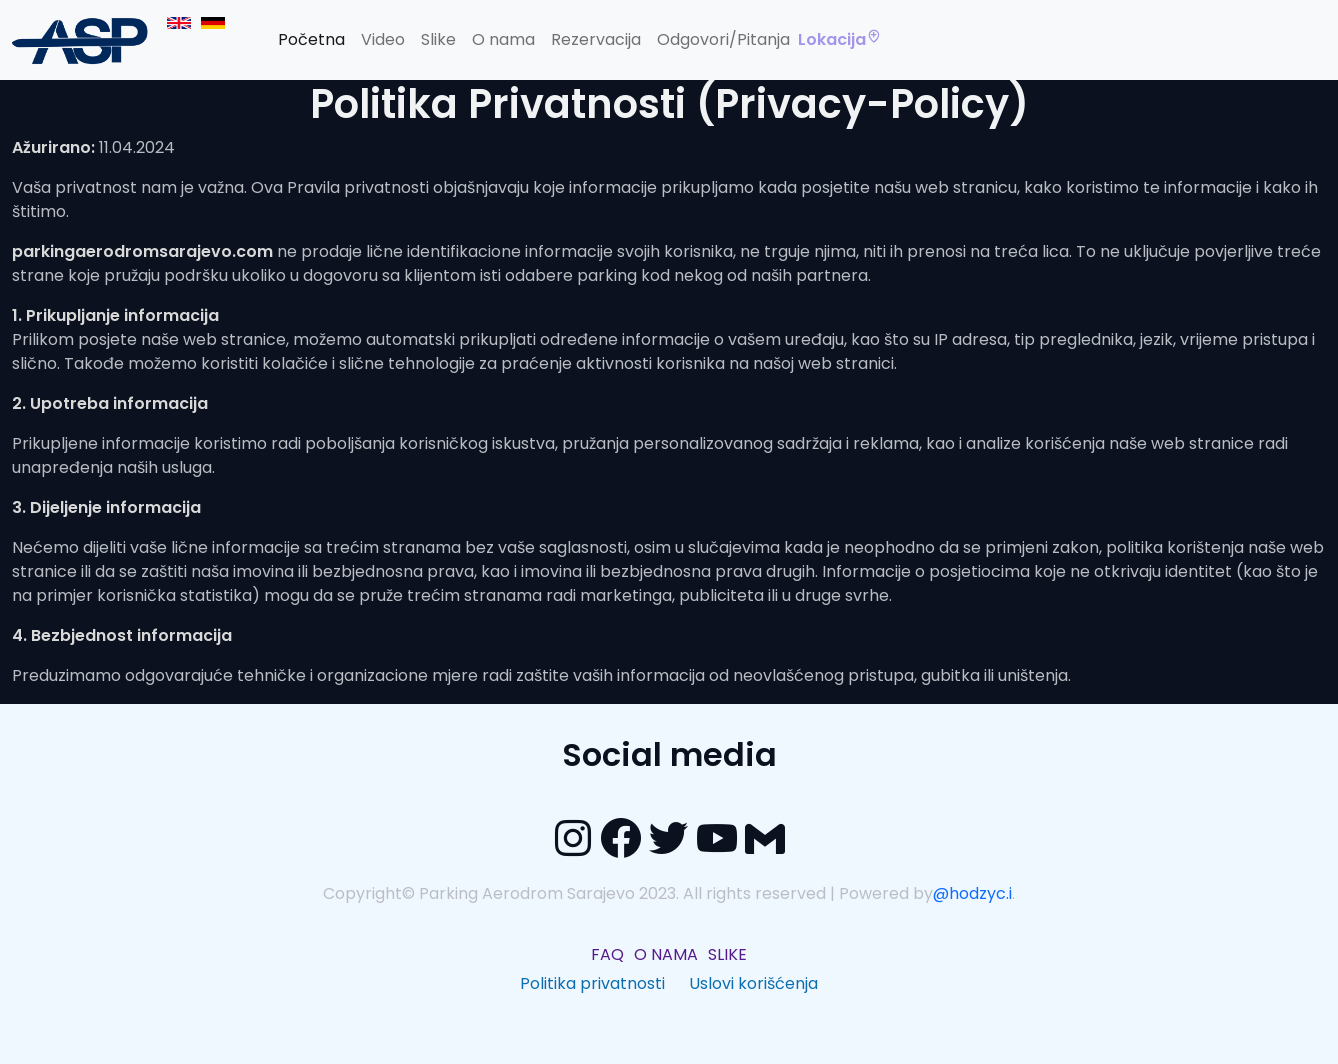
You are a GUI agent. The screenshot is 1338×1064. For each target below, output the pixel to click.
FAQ (607, 954)
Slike (438, 39)
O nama (503, 39)
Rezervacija (596, 39)
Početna (311, 39)
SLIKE (727, 954)
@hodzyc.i (972, 893)
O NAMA (666, 954)
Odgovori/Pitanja (723, 39)
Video (383, 39)
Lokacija (840, 40)
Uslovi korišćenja (753, 983)
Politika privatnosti (592, 983)
